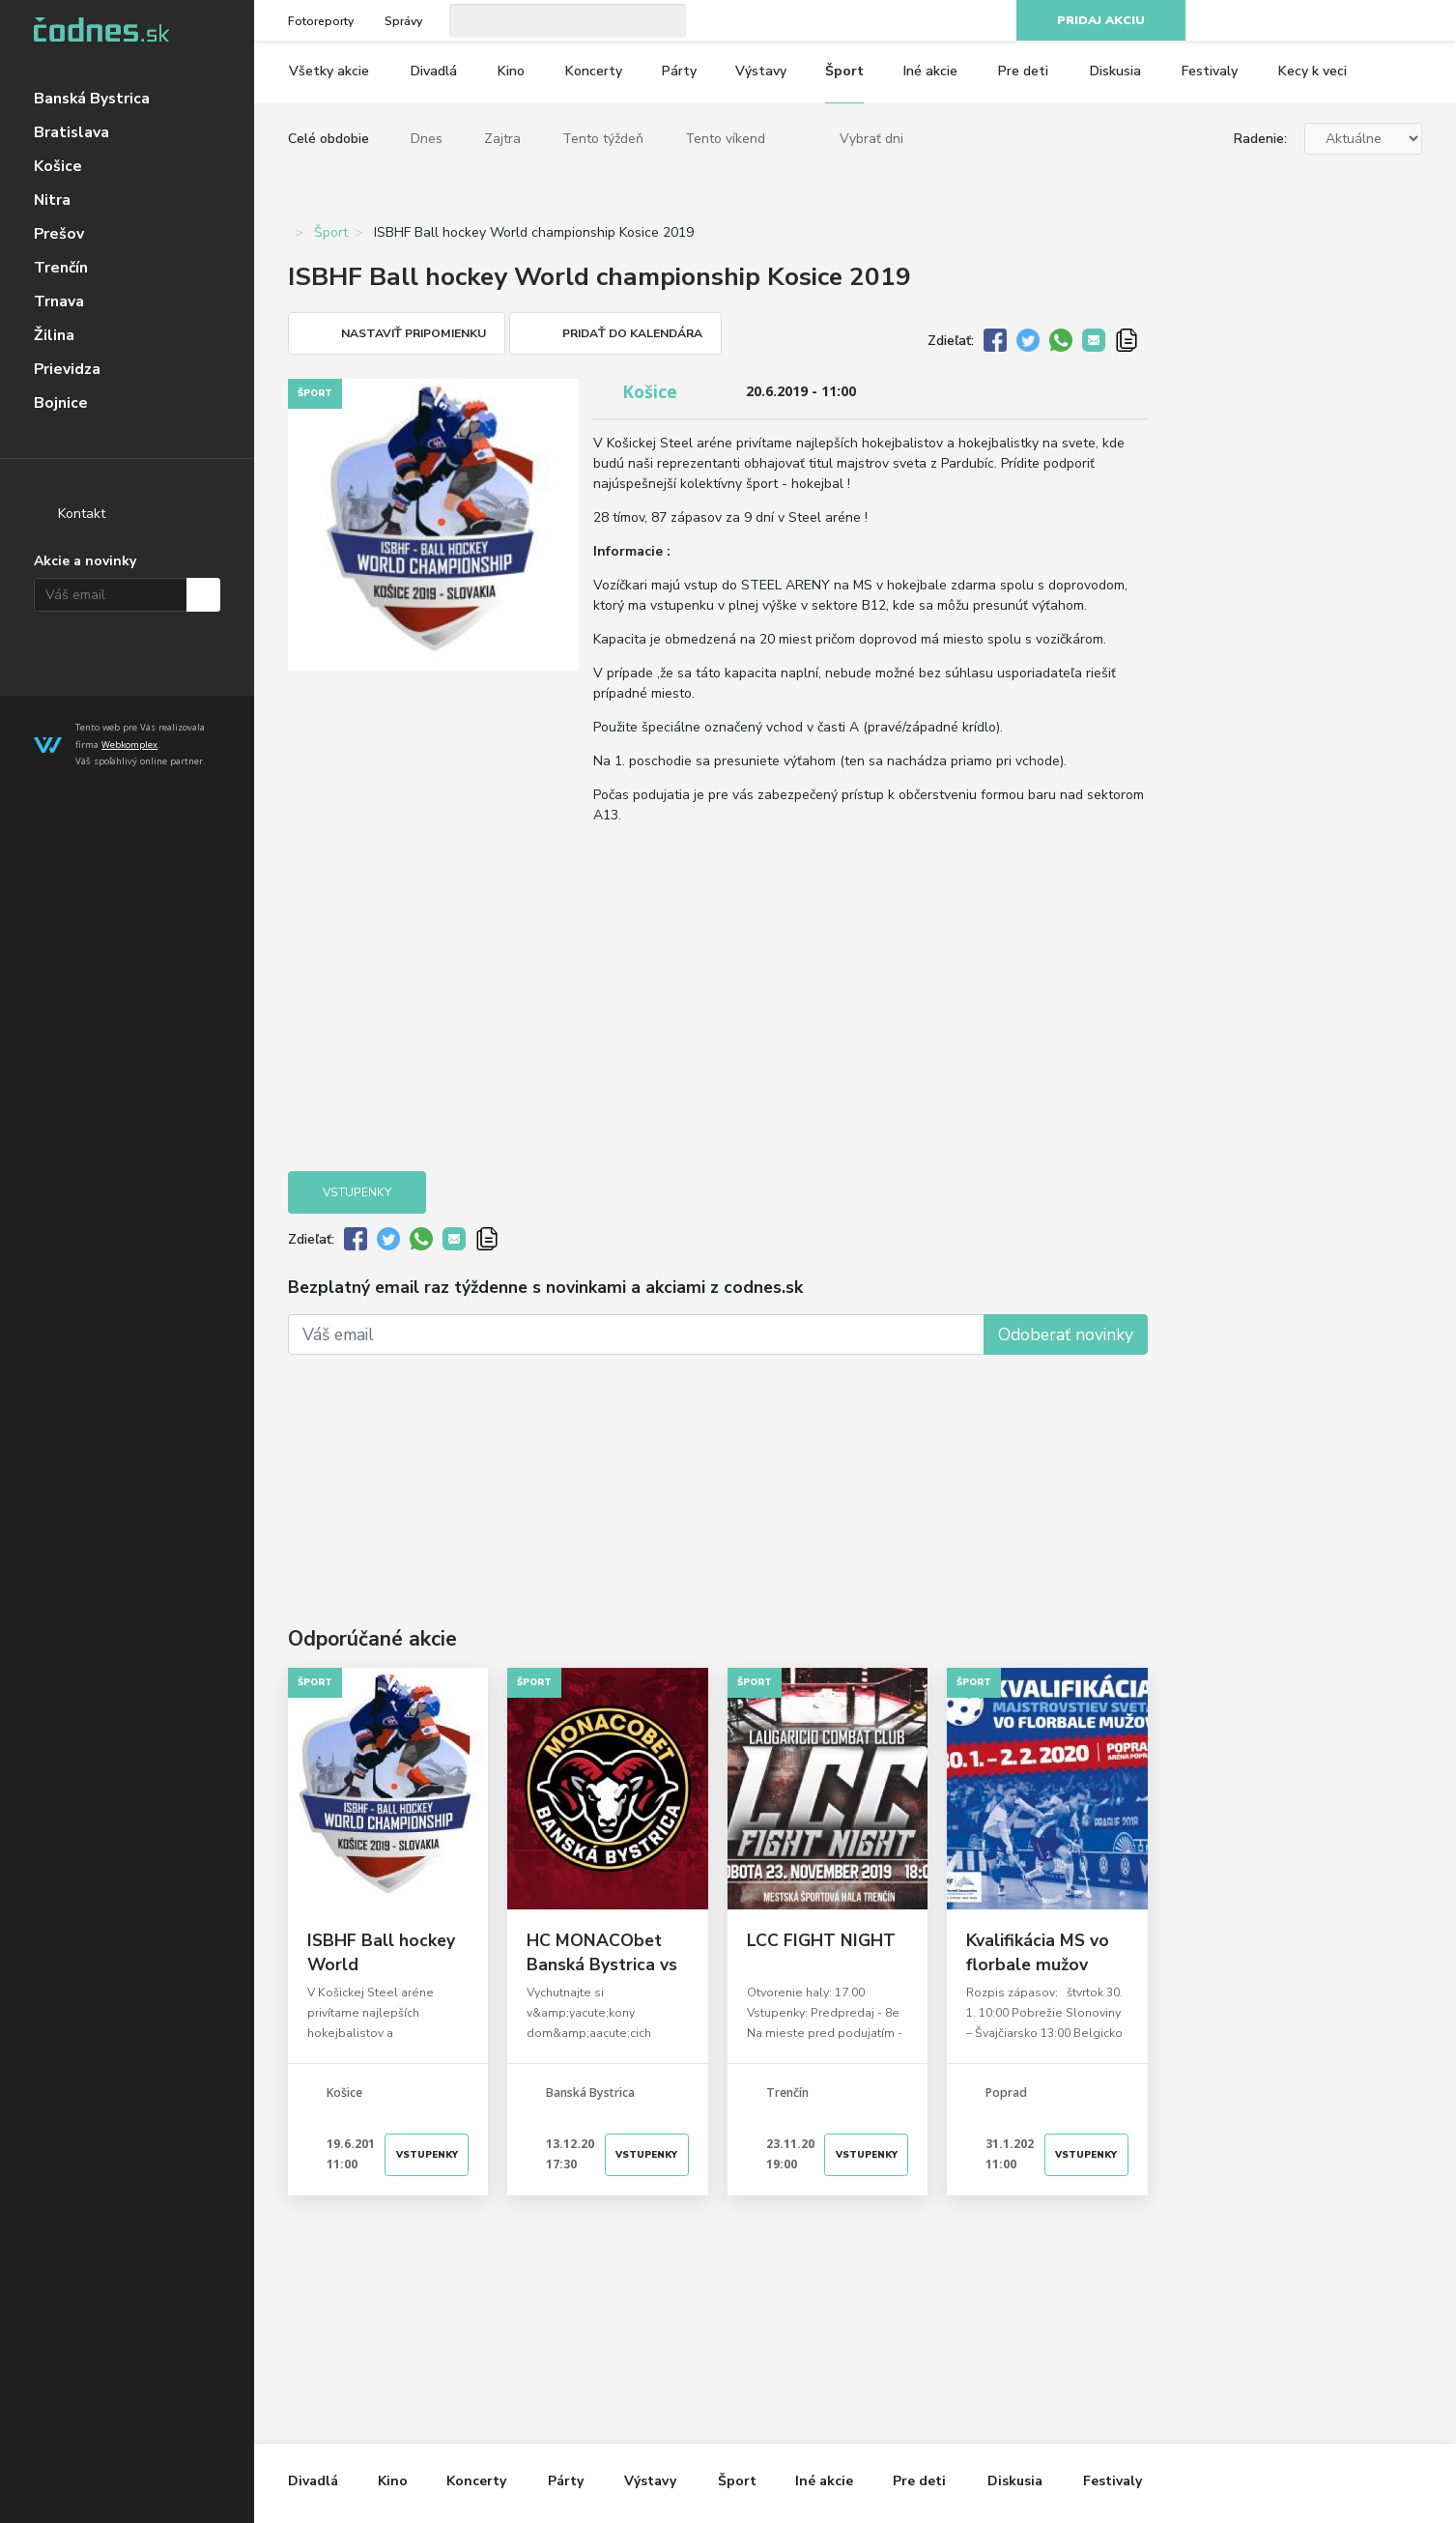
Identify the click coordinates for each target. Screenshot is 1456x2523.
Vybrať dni (871, 138)
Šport (844, 71)
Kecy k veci (1312, 71)
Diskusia (1115, 71)
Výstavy (760, 71)
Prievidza (67, 369)
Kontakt (81, 513)
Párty (679, 71)
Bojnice (61, 403)
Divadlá (434, 71)
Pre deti (1023, 71)
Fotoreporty (321, 21)
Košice (58, 166)
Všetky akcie (329, 71)
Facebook (1301, 21)
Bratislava (71, 132)
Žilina (54, 335)
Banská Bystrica (92, 98)
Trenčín (61, 267)
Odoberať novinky (1065, 1334)
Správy (403, 21)
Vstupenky (357, 1192)
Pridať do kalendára (632, 333)
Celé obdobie (328, 138)
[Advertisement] (718, 1462)
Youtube (1375, 21)
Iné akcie (930, 71)
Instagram (1338, 21)
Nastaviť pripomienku (413, 333)
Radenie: (1260, 138)
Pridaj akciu (1101, 20)
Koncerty (593, 71)
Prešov (59, 233)
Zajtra (502, 138)
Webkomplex (129, 744)
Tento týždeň (602, 138)
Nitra (52, 200)
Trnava (59, 301)
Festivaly (1210, 71)
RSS (1412, 21)
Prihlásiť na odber (203, 595)
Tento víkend (725, 138)
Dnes (427, 138)
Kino (511, 71)
